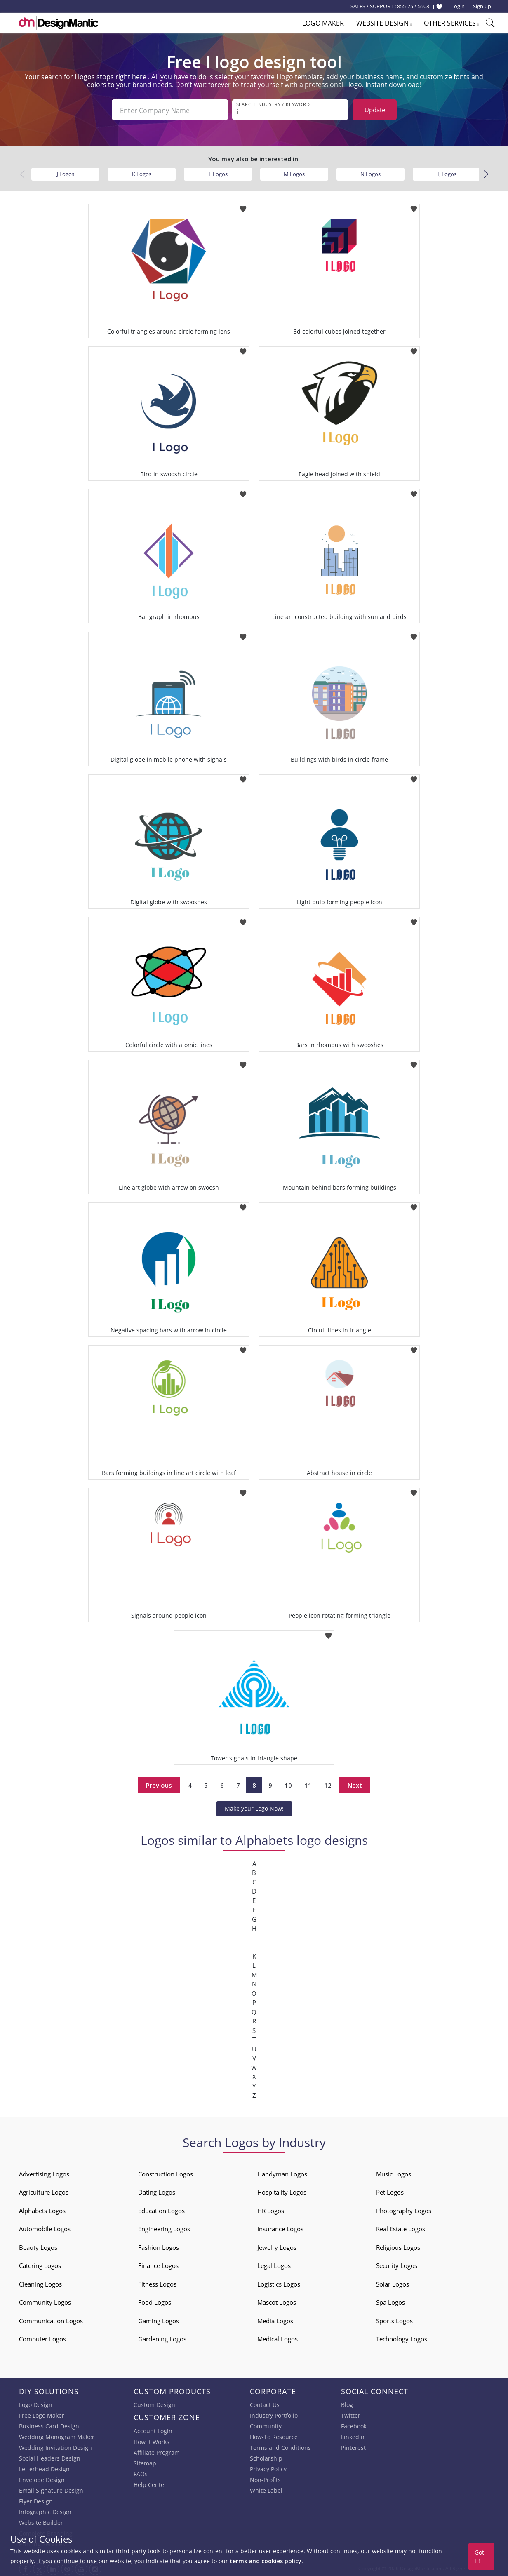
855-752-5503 (413, 6)
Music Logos (393, 2172)
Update (375, 110)
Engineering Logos (164, 2227)
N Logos (370, 172)
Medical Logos (277, 2337)
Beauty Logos (38, 2246)
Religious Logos (398, 2246)
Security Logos (396, 2264)
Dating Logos (156, 2190)
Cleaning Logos (40, 2282)
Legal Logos (274, 2264)
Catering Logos (40, 2264)
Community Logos (45, 2300)
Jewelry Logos (276, 2246)
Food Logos (154, 2300)
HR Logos (270, 2209)
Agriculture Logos (43, 2190)
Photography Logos (403, 2209)
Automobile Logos (45, 2227)
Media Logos (275, 2319)
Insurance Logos (280, 2227)
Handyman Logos (282, 2172)
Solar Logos (392, 2282)
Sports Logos (394, 2319)
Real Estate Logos (400, 2227)
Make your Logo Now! (254, 1807)
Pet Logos (390, 2190)
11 (308, 1783)
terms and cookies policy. (266, 2561)
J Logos (65, 172)
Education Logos (161, 2209)
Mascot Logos (276, 2300)
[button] (486, 173)
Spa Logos (390, 2300)
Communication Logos (51, 2319)
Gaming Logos (158, 2319)
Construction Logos (165, 2172)
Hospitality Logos (281, 2190)
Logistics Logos (278, 2282)
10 (288, 1783)
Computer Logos (42, 2337)
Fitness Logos (157, 2282)
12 (328, 1783)
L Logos (218, 172)
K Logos (141, 172)
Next (355, 1783)
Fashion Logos (158, 2246)
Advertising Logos (44, 2172)
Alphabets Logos (42, 2209)
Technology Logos (401, 2337)
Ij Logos (446, 172)
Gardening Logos (162, 2337)
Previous (159, 1783)
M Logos (294, 172)
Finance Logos (158, 2264)
